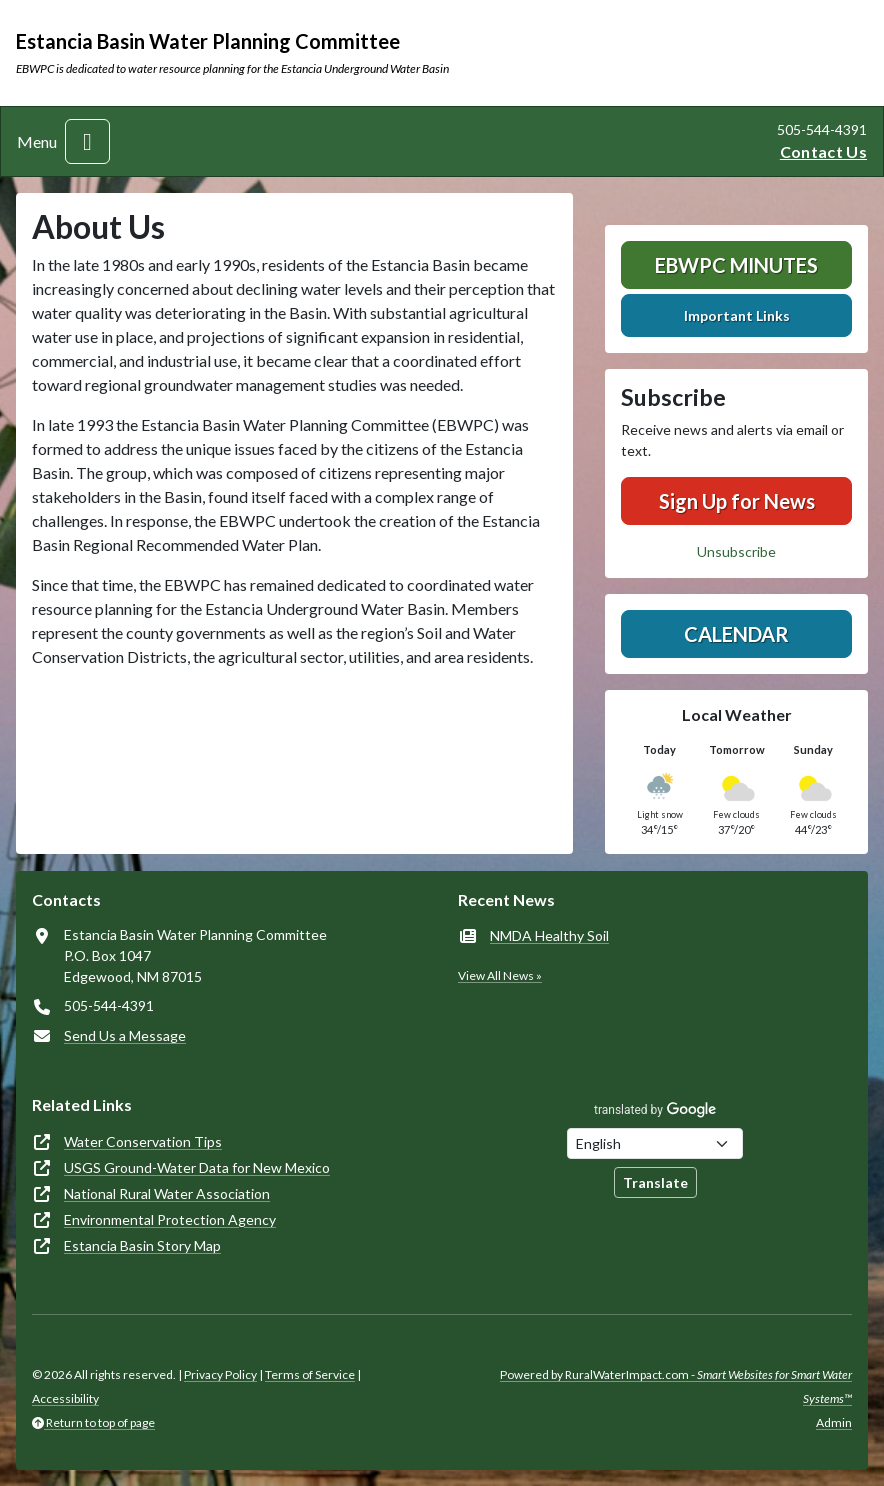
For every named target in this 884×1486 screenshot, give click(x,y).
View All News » (500, 975)
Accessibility (65, 1398)
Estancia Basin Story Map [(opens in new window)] (142, 1245)
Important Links (737, 315)
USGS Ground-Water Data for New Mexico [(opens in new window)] (197, 1167)
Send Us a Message (125, 1035)
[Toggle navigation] (87, 141)
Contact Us (823, 151)
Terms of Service (310, 1374)
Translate (655, 1182)
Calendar (736, 634)
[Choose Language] (655, 1143)
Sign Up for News (737, 501)
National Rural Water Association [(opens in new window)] (167, 1193)
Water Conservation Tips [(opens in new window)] (143, 1141)
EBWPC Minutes (736, 265)
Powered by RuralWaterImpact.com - (676, 1386)
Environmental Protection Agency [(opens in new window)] (170, 1219)
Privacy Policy (220, 1374)
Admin (834, 1422)
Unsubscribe (736, 551)
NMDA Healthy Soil (549, 935)
